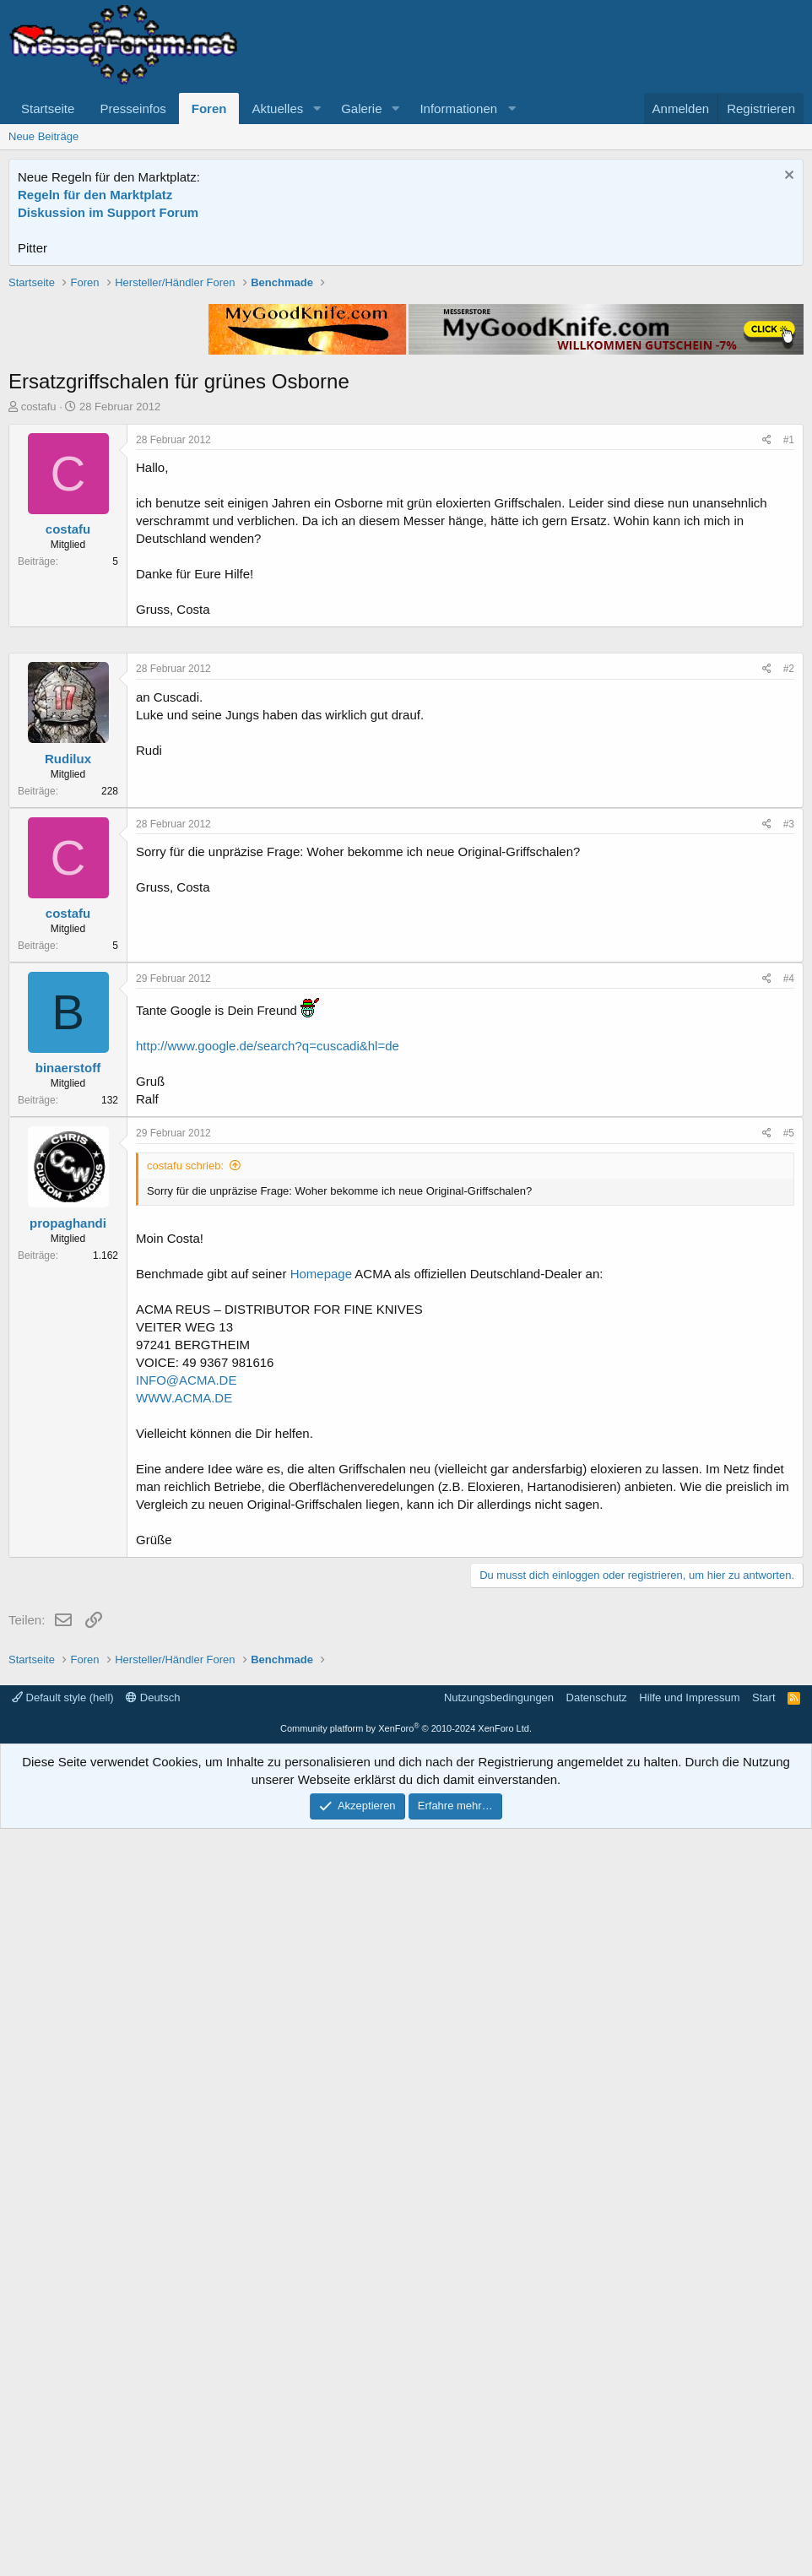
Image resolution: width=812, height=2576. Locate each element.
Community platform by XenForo (406, 2475)
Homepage (321, 1780)
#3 (788, 1331)
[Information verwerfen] (787, 177)
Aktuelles (277, 108)
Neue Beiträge (43, 136)
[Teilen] (766, 681)
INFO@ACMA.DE (186, 1886)
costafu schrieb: (185, 1672)
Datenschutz (596, 2444)
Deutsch (153, 2444)
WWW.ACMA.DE (184, 1904)
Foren (209, 108)
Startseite (47, 108)
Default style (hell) (63, 2444)
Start (763, 2444)
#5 (788, 1640)
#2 (788, 1175)
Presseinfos (132, 108)
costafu (39, 647)
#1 (788, 680)
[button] (316, 108)
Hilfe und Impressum (689, 2444)
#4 (788, 1485)
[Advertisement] (406, 392)
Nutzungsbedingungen (499, 2444)
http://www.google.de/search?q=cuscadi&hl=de (267, 1552)
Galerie (361, 108)
